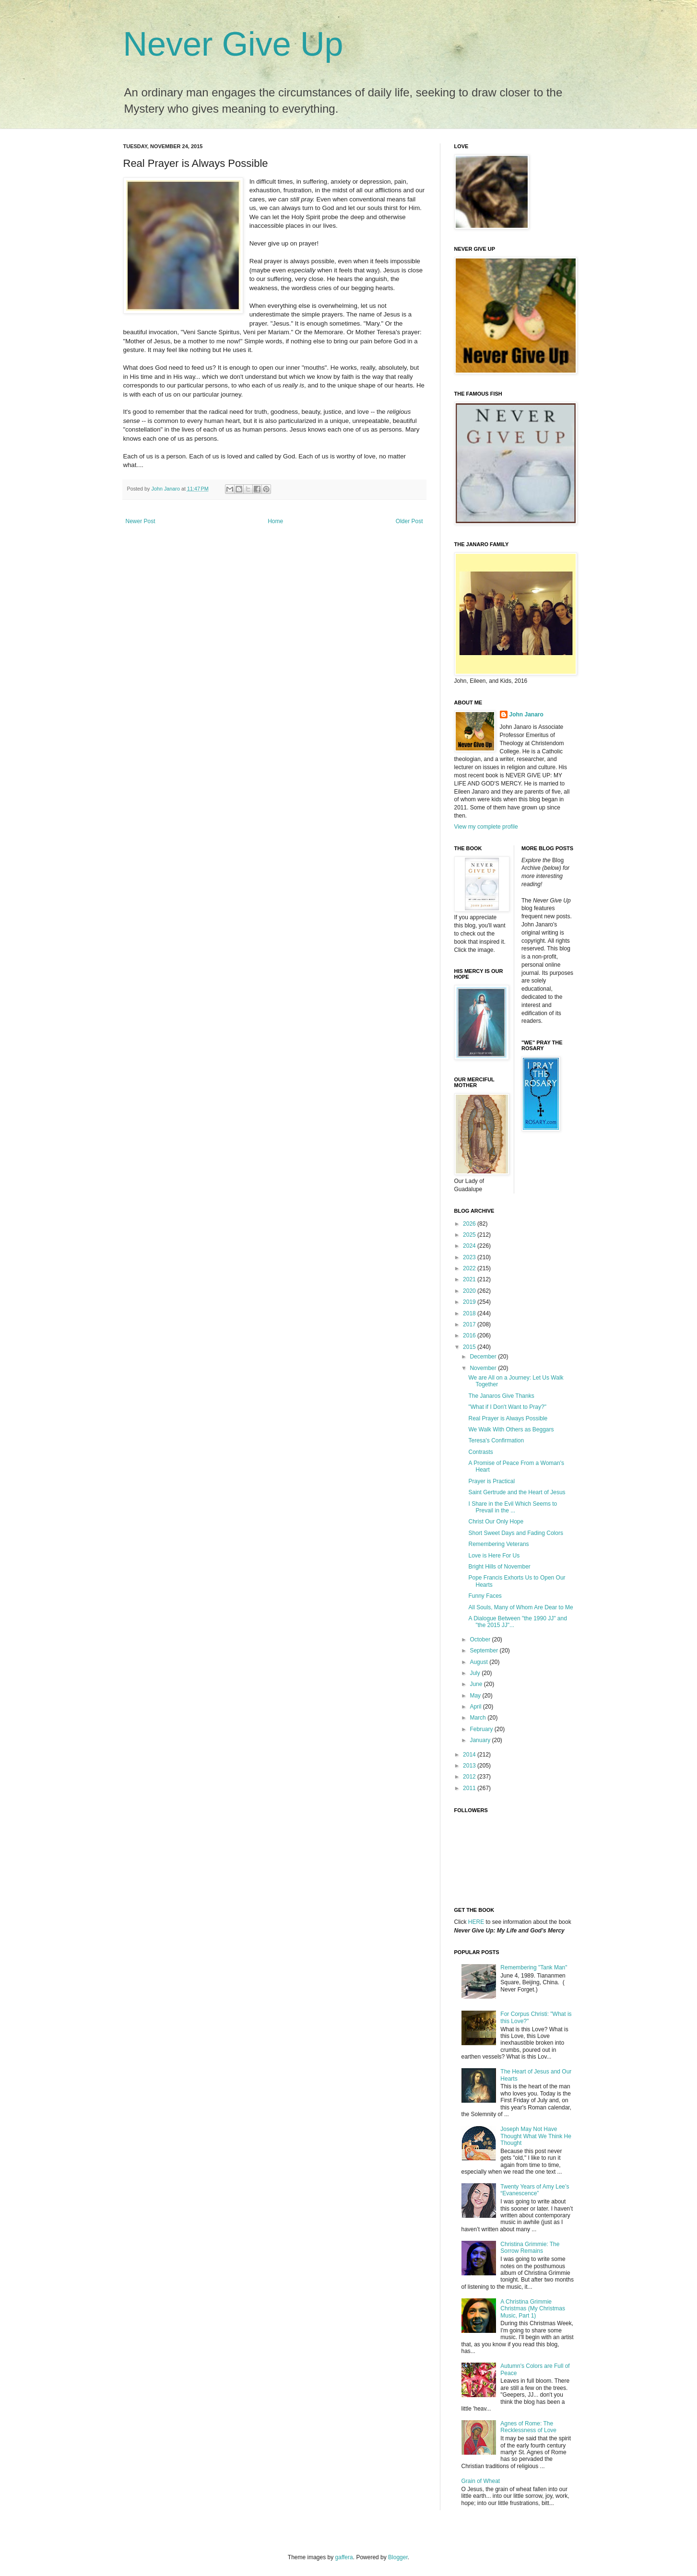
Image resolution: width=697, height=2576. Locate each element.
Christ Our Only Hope (495, 1521)
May (476, 1695)
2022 (470, 1268)
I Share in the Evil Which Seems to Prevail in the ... (512, 1507)
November (484, 1368)
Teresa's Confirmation (496, 1440)
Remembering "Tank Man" (533, 1967)
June (477, 1684)
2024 (470, 1245)
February (482, 1729)
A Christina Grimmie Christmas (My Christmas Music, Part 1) (532, 2308)
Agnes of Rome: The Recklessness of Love (528, 2427)
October (481, 1639)
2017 (470, 1324)
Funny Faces (484, 1595)
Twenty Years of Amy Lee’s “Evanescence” (534, 2190)
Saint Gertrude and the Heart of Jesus (516, 1492)
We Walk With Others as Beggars (511, 1429)
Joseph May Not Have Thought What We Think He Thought (535, 2136)
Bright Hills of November (499, 1566)
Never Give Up (233, 44)
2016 (470, 1335)
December (484, 1356)
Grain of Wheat (480, 2481)
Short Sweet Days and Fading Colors (515, 1533)
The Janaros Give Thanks (501, 1396)
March (478, 1717)
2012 (470, 1776)
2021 (470, 1279)
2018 (470, 1313)
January (481, 1740)
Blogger (398, 2557)
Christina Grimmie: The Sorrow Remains (529, 2247)
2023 (470, 1257)
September (484, 1650)
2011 (470, 1788)
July (476, 1673)
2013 (470, 1765)
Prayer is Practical (491, 1481)
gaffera (344, 2557)
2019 (470, 1302)
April (476, 1706)
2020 (470, 1291)
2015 (470, 1347)
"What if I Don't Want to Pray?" (507, 1407)
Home (275, 521)
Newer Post (140, 521)
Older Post (409, 521)
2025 (470, 1234)
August (479, 1662)
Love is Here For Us (494, 1555)
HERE (476, 1922)
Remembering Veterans (498, 1544)
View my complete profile (486, 826)
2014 (470, 1754)
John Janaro (526, 714)
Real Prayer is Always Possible (507, 1418)
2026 (470, 1223)
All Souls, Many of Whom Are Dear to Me (520, 1607)
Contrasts (480, 1452)
